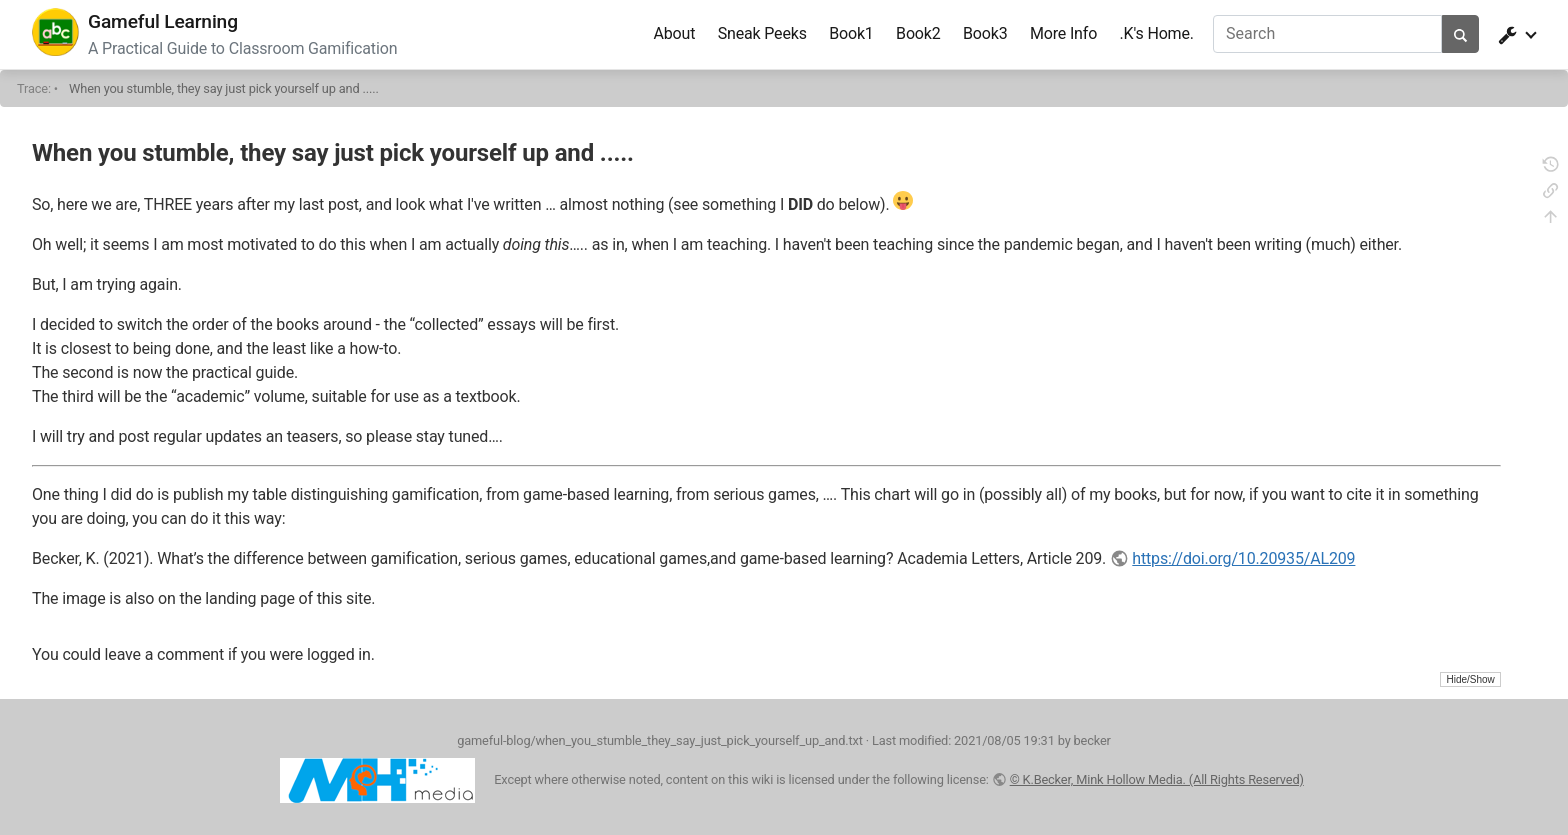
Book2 (918, 33)
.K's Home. (1157, 33)
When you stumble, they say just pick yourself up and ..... (224, 88)
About (674, 33)
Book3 (985, 33)
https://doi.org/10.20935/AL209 (1243, 558)
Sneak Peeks (762, 33)
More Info (1063, 33)
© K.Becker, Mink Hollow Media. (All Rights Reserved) (1157, 779)
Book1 (851, 33)
